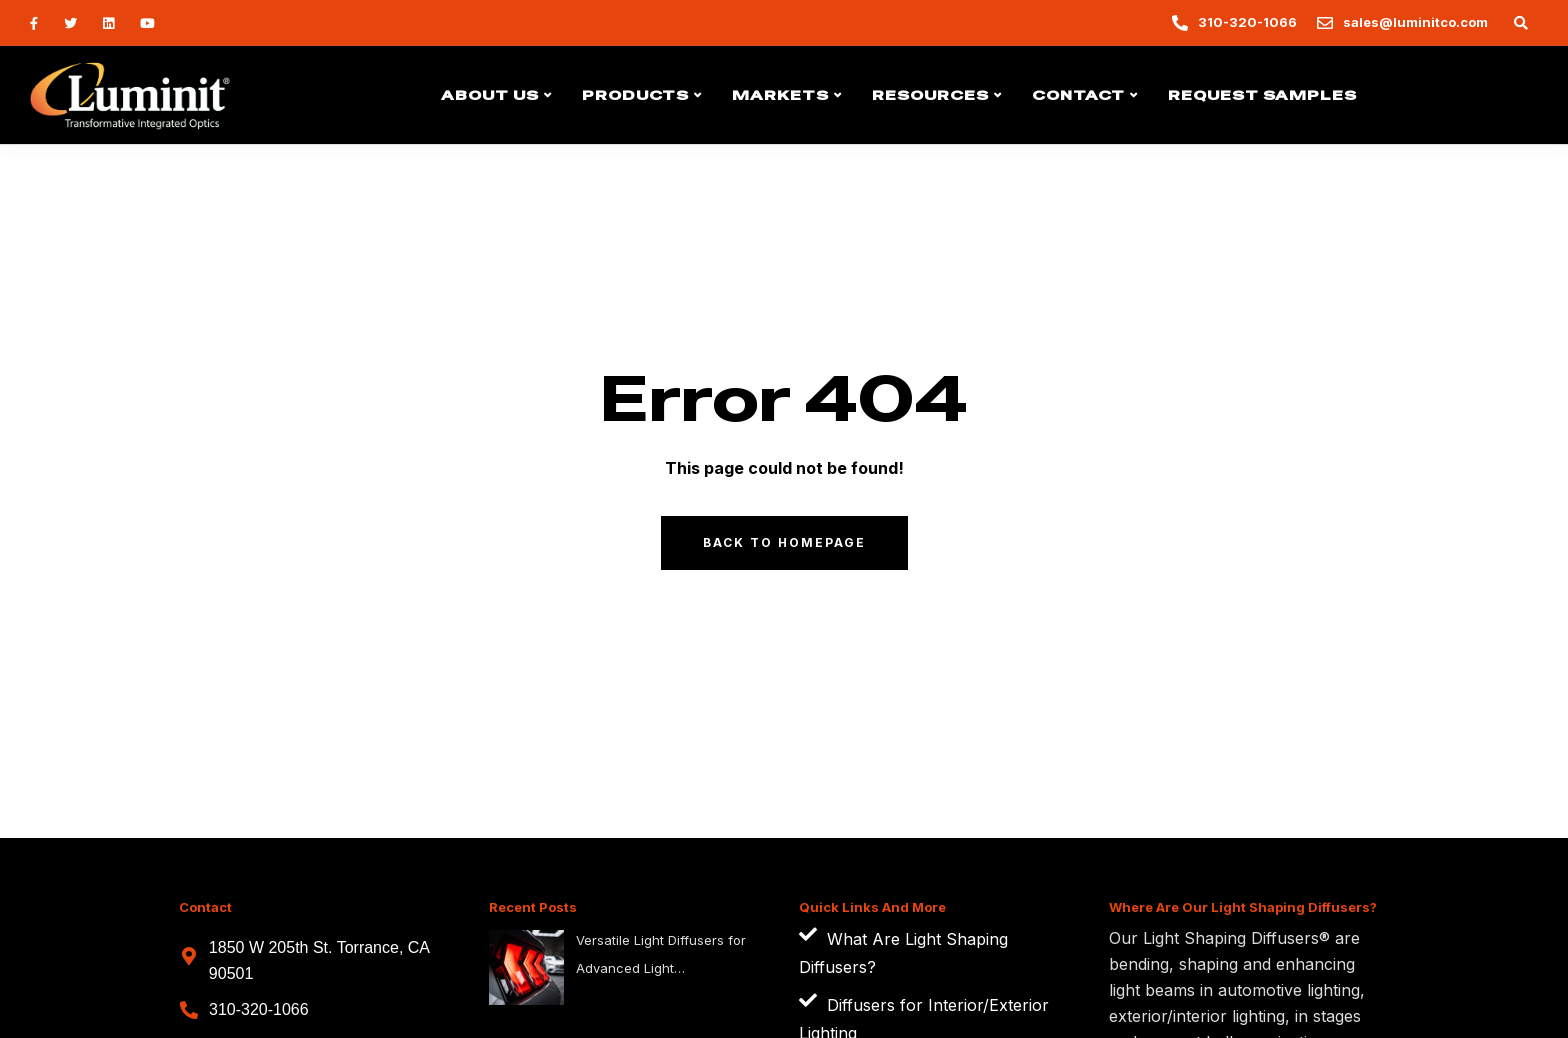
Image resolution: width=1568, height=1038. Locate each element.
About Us (490, 95)
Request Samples (1262, 95)
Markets (780, 95)
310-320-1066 (259, 1009)
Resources (930, 95)
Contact (1078, 95)
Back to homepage (784, 542)
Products (635, 95)
